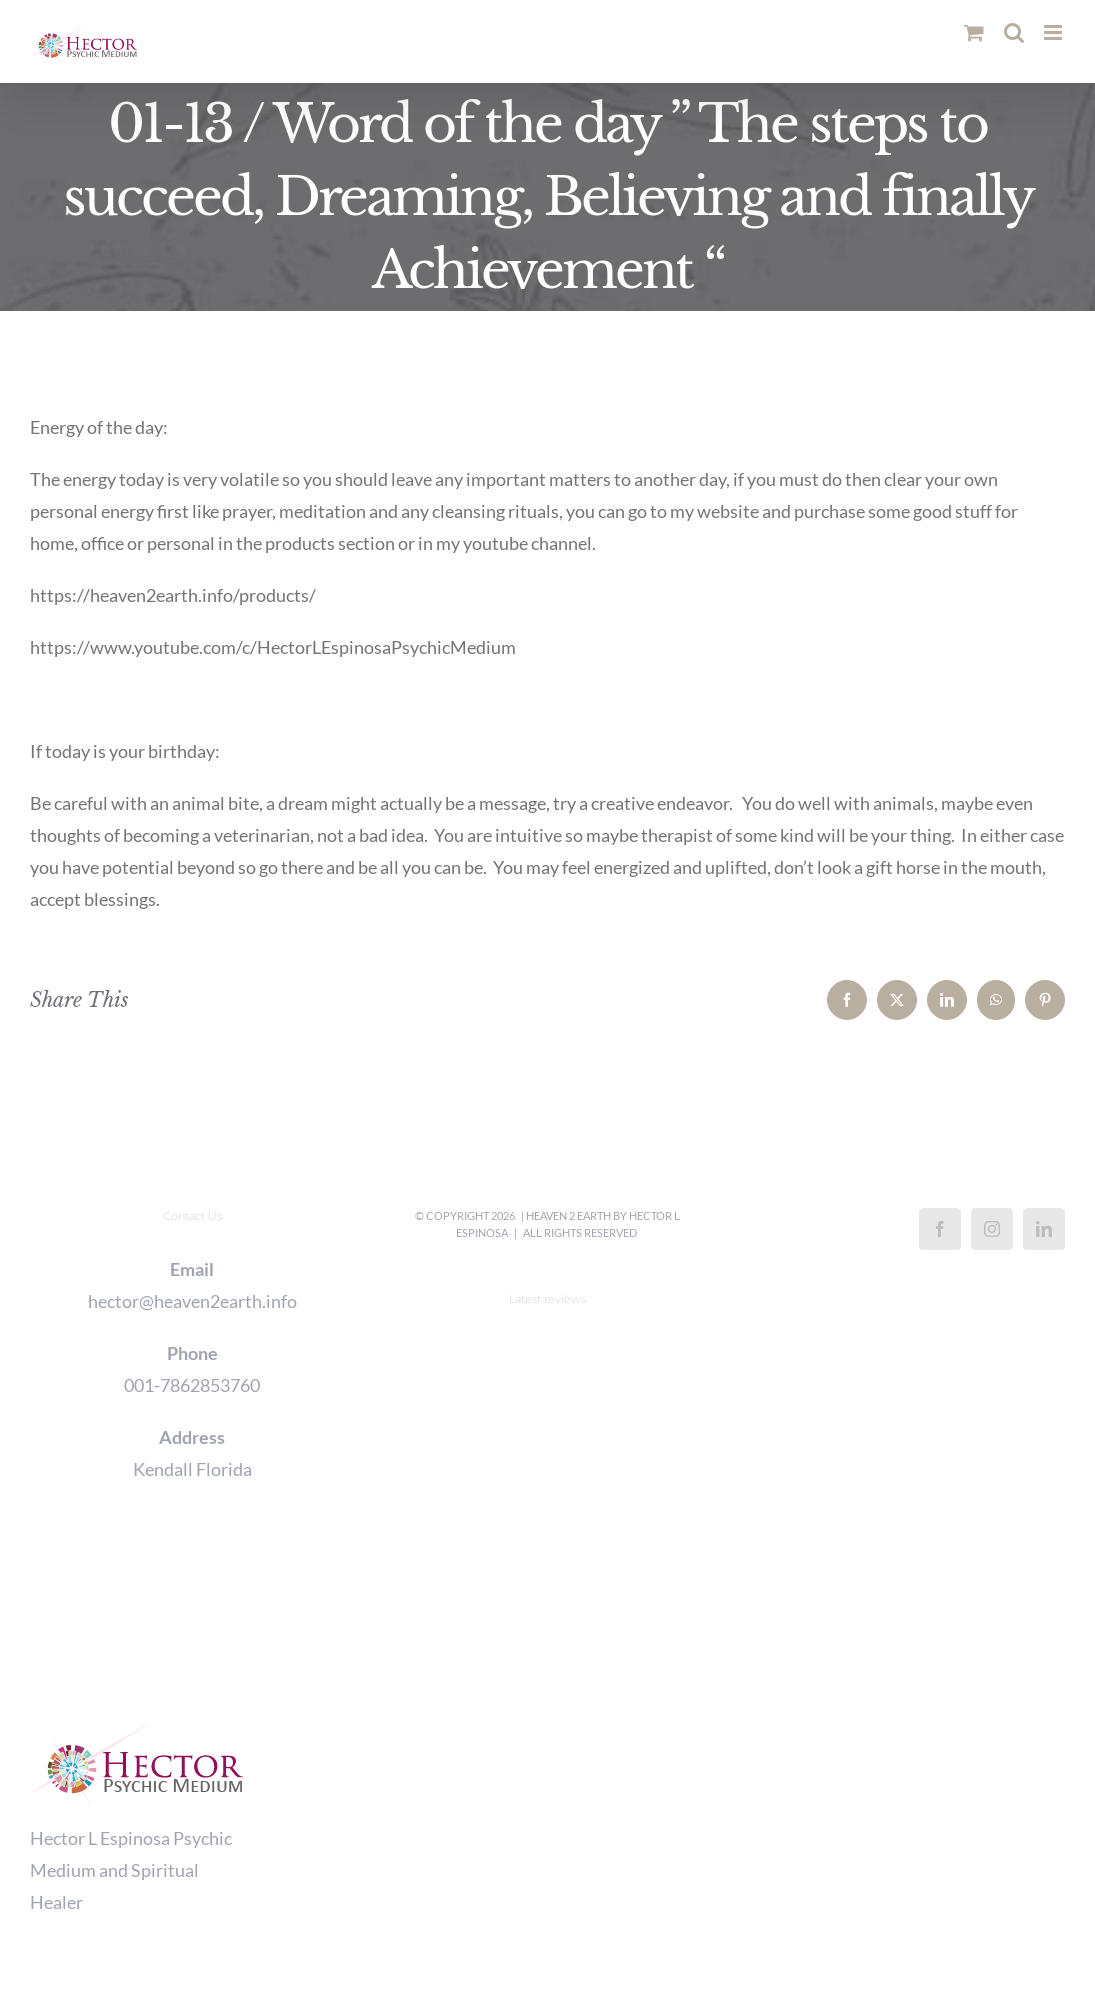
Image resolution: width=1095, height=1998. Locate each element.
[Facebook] (940, 1229)
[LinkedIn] (1044, 1229)
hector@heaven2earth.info (192, 1301)
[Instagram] (992, 1229)
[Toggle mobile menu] (1054, 32)
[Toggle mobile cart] (974, 32)
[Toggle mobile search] (1014, 32)
